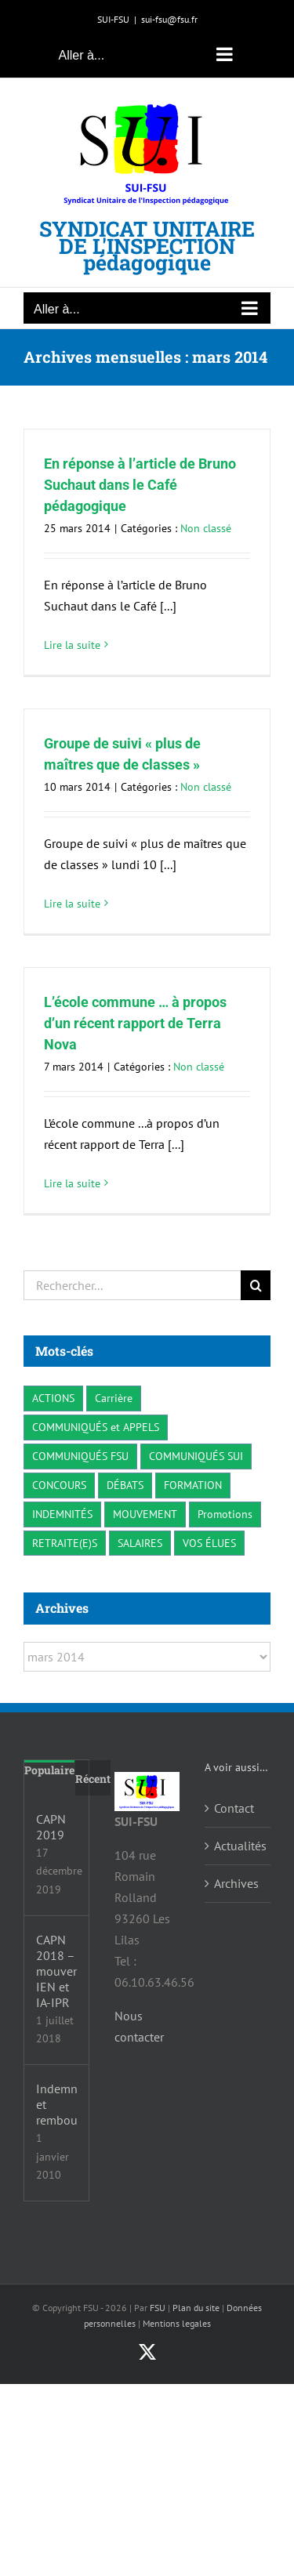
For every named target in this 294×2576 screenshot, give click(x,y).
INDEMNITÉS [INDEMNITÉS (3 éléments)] (62, 1513)
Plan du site (196, 2307)
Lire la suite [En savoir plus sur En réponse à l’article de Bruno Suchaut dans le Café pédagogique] (72, 645)
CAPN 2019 (51, 1826)
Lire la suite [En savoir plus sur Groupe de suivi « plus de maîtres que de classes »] (72, 904)
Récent (93, 1778)
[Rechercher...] (132, 1285)
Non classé (205, 528)
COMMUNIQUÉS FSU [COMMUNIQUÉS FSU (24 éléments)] (80, 1455)
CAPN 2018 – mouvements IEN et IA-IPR (56, 1971)
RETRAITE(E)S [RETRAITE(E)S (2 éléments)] (64, 1542)
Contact (234, 1808)
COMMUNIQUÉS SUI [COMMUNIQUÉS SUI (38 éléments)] (196, 1455)
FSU (157, 2307)
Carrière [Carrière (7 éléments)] (113, 1397)
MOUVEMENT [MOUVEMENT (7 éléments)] (145, 1513)
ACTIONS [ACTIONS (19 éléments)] (53, 1397)
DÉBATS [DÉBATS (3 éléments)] (125, 1484)
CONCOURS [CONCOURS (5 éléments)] (59, 1484)
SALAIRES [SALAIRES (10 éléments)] (140, 1542)
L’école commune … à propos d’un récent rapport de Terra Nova (135, 1023)
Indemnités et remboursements (56, 2104)
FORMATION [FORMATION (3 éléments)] (193, 1484)
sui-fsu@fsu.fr (169, 19)
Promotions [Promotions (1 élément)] (225, 1513)
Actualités (238, 1845)
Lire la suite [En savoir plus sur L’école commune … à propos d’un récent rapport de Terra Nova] (72, 1183)
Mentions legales (177, 2323)
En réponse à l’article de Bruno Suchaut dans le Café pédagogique (140, 484)
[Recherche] (255, 1285)
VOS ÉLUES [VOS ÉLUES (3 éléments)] (209, 1542)
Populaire (49, 1770)
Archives (236, 1883)
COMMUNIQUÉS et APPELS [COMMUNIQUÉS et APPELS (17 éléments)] (95, 1426)
